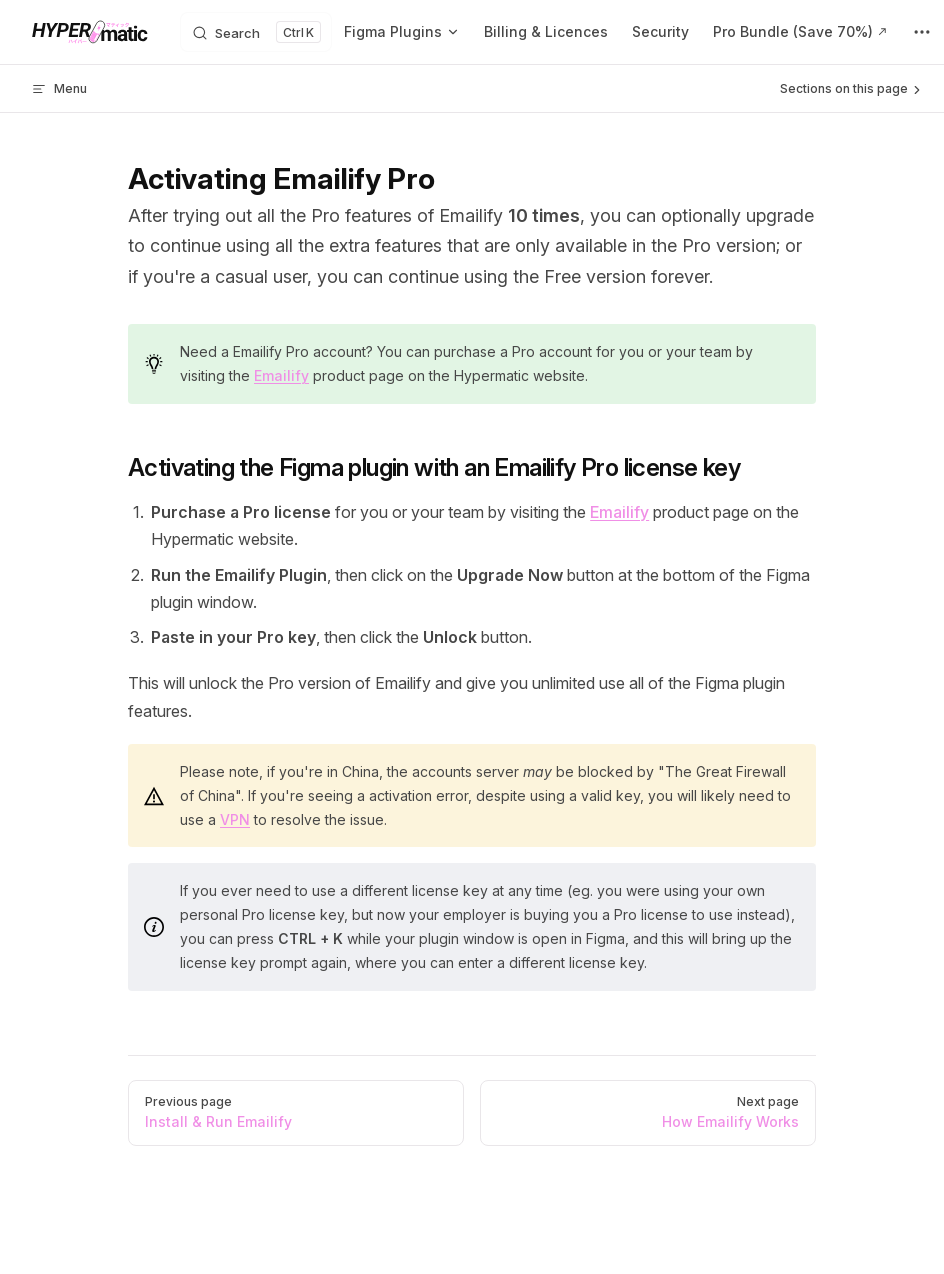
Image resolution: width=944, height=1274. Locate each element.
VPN (235, 819)
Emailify (281, 375)
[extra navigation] (922, 32)
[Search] (256, 32)
